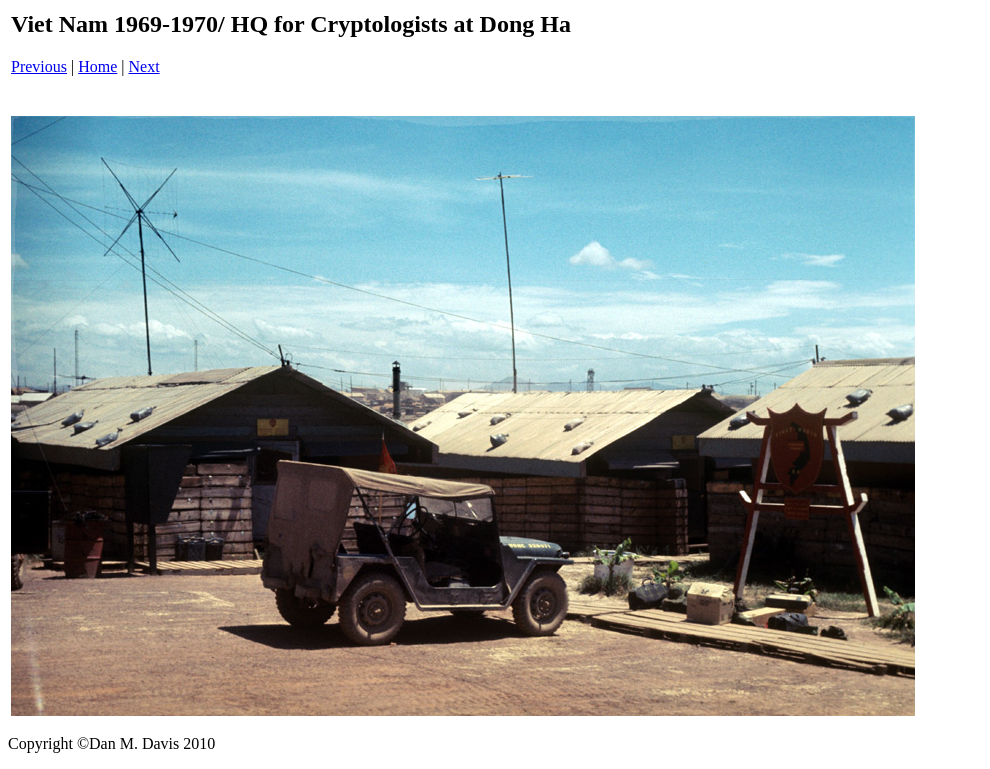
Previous (39, 66)
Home (97, 66)
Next (144, 66)
